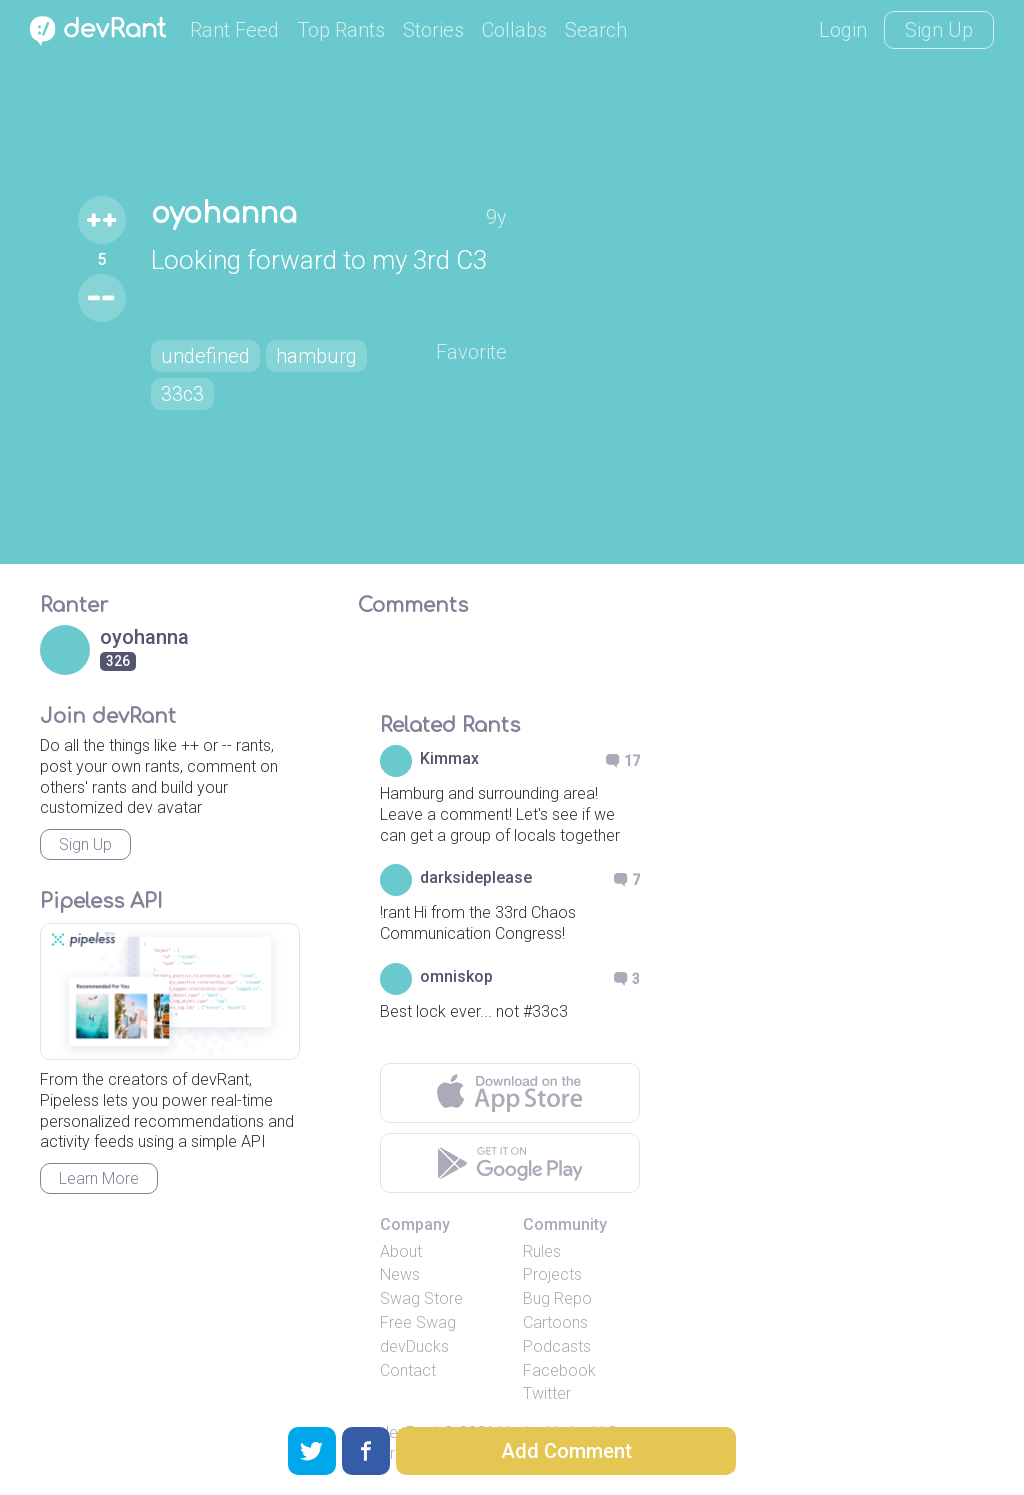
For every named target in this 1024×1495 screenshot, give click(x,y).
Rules (542, 1251)
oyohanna (224, 214)
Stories (433, 30)
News (400, 1274)
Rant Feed (234, 30)
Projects (552, 1274)
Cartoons (555, 1322)
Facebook (559, 1370)
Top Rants (341, 30)
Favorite (471, 352)
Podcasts (557, 1346)
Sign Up (939, 30)
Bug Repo (557, 1298)
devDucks (414, 1346)
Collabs (514, 30)
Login (843, 30)
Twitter (547, 1393)
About (401, 1251)
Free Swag (418, 1322)
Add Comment (566, 1451)
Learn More (99, 1178)
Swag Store (421, 1298)
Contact (408, 1370)
